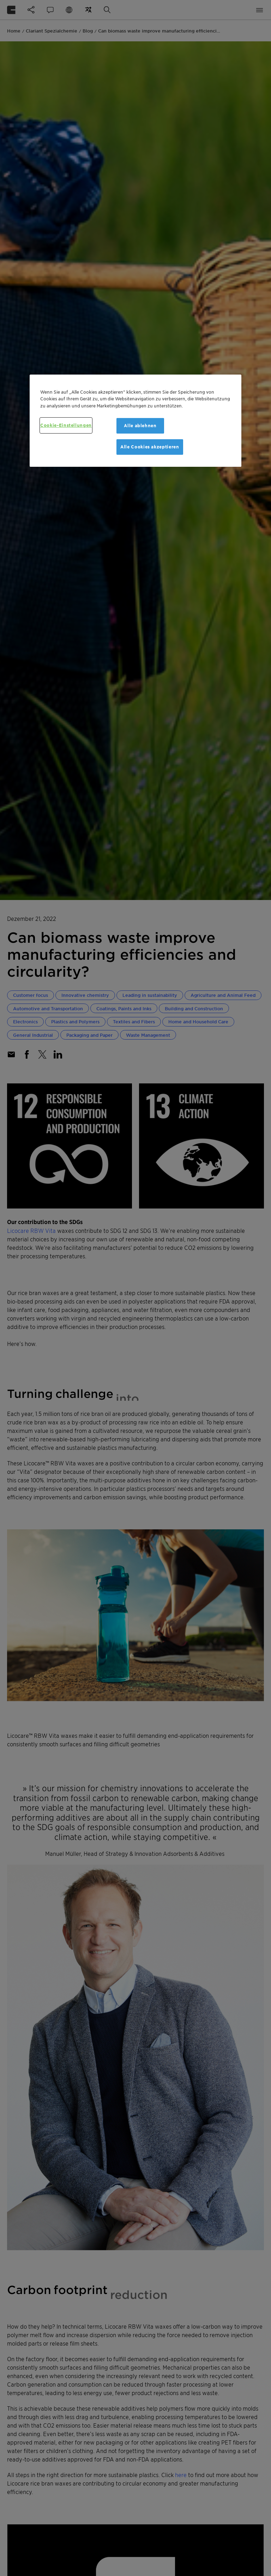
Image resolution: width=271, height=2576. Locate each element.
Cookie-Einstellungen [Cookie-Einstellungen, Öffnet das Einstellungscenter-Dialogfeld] (66, 425)
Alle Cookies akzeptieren (149, 447)
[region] (135, 420)
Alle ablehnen (140, 426)
